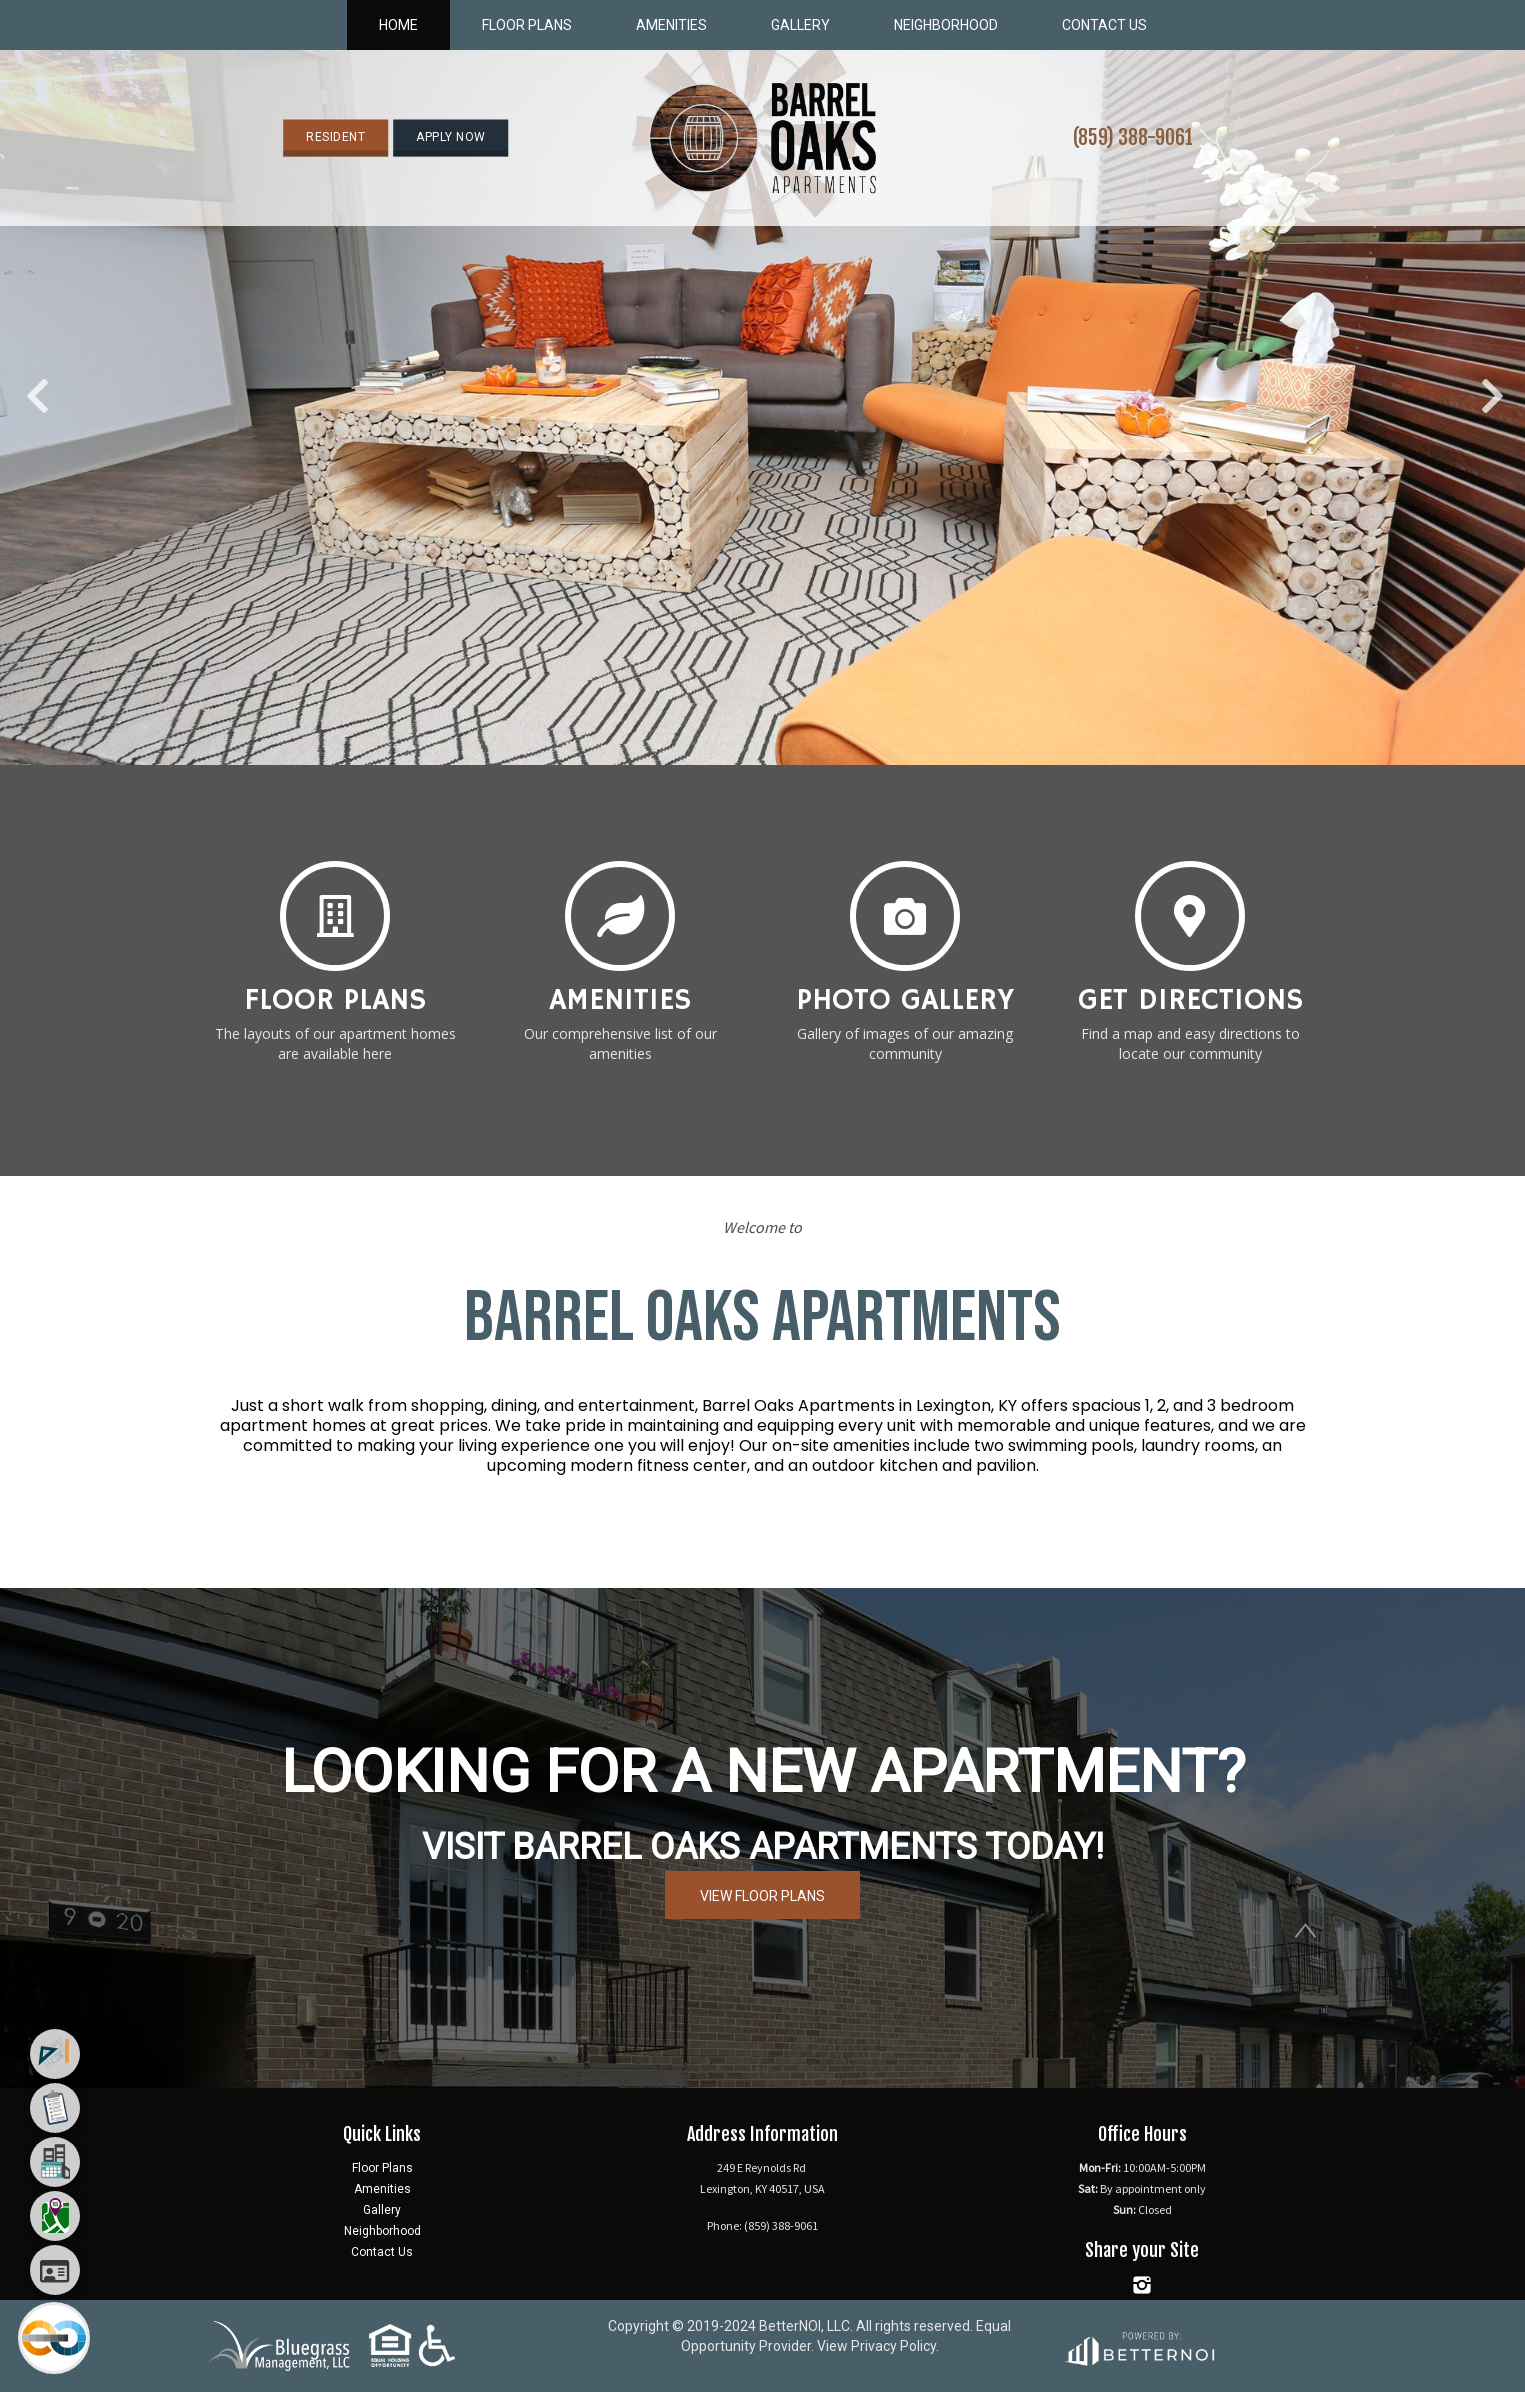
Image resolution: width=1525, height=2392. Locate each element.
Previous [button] (35, 386)
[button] (762, 137)
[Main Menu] (54, 2338)
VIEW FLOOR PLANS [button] (762, 1896)
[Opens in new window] (1138, 2345)
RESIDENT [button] (335, 137)
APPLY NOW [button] (451, 137)
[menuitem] (55, 2054)
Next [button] (1490, 386)
